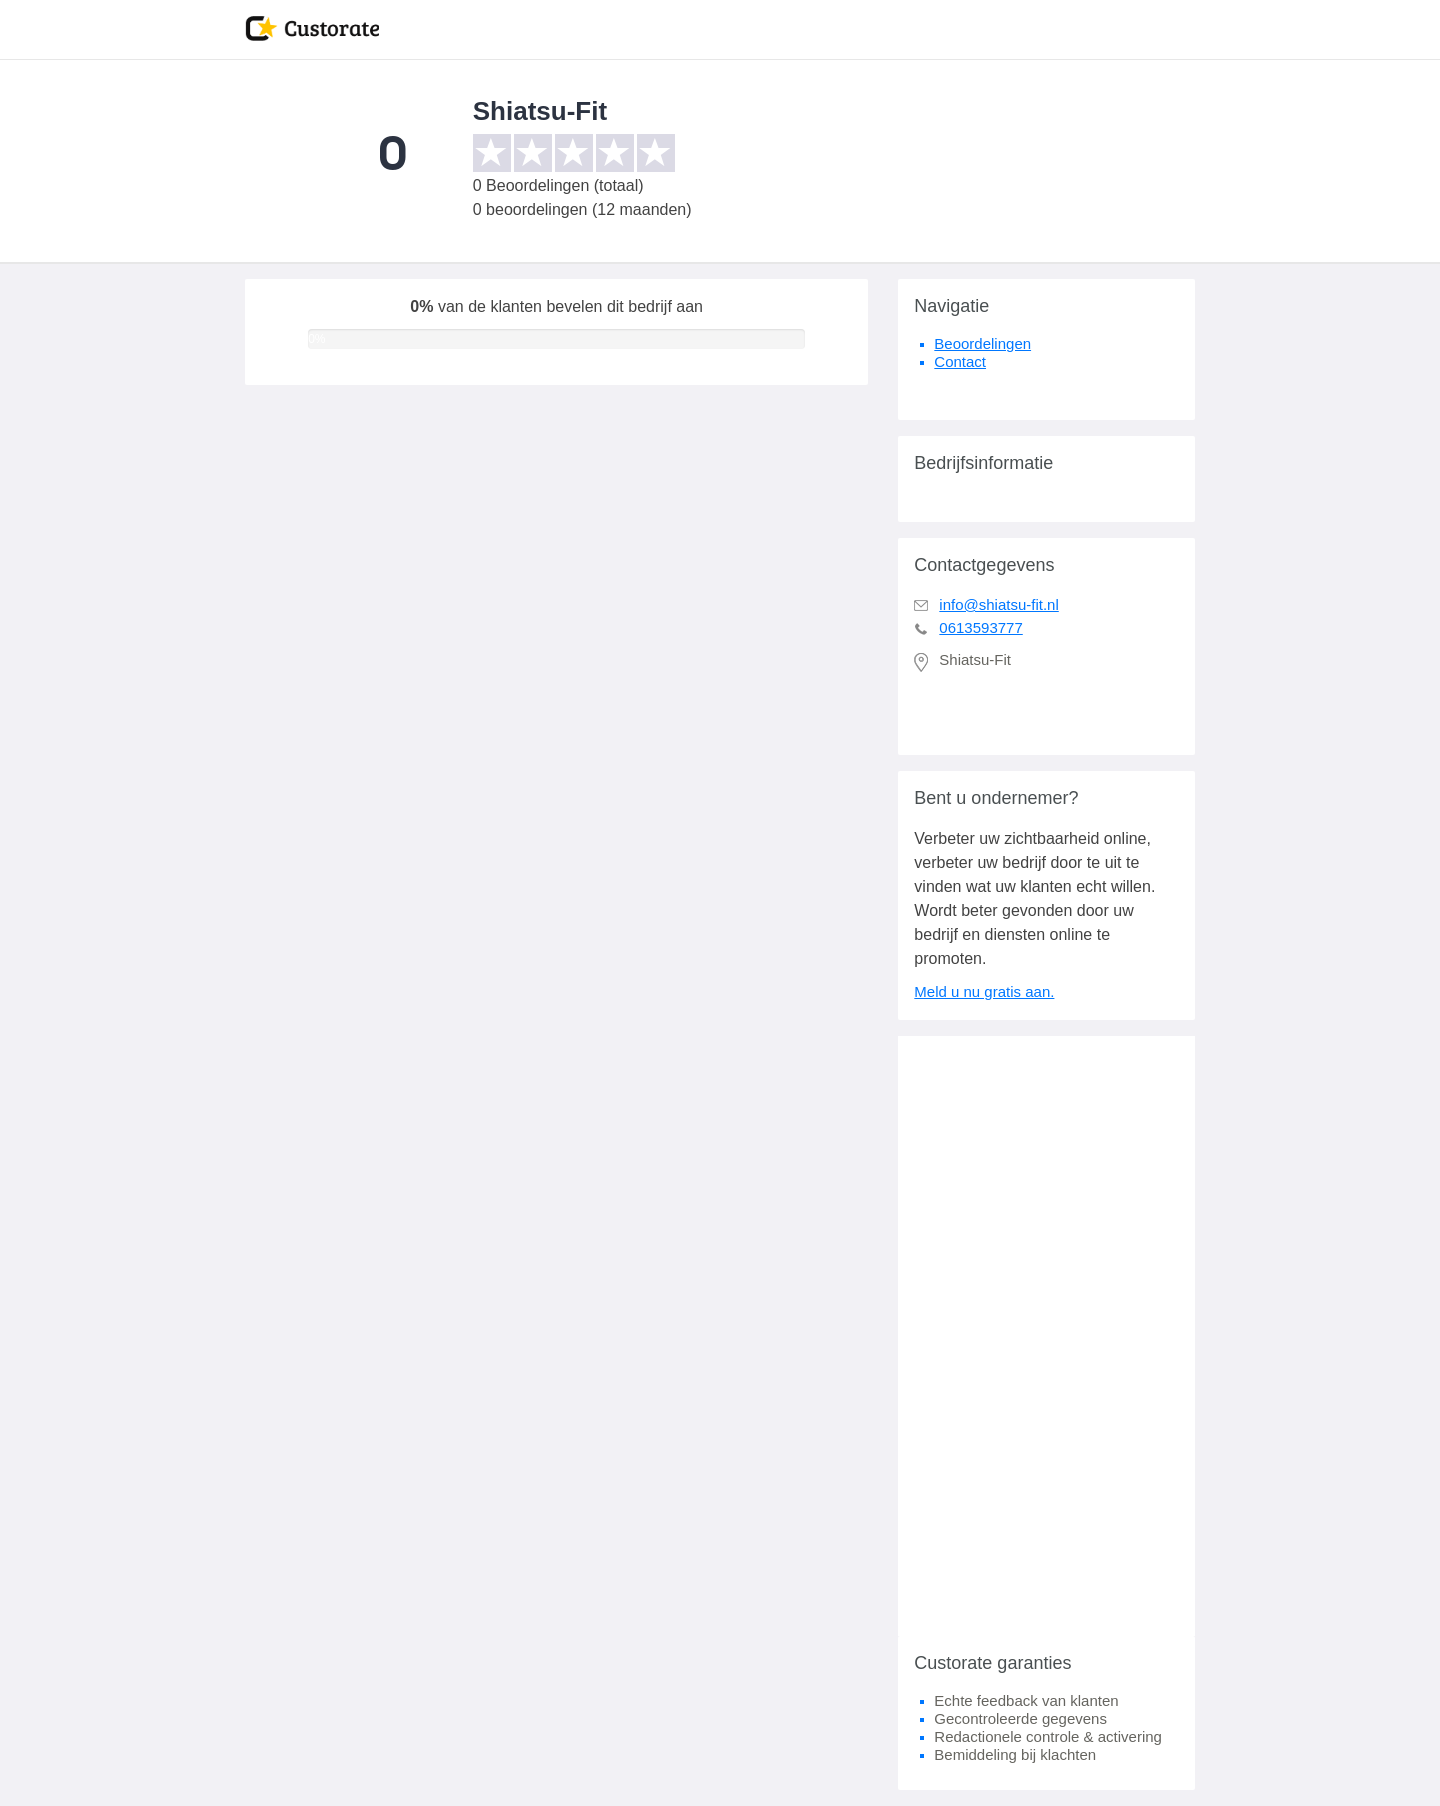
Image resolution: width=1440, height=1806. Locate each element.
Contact (960, 361)
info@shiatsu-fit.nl (998, 604)
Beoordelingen (982, 343)
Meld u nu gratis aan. (984, 991)
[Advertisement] (1046, 1336)
